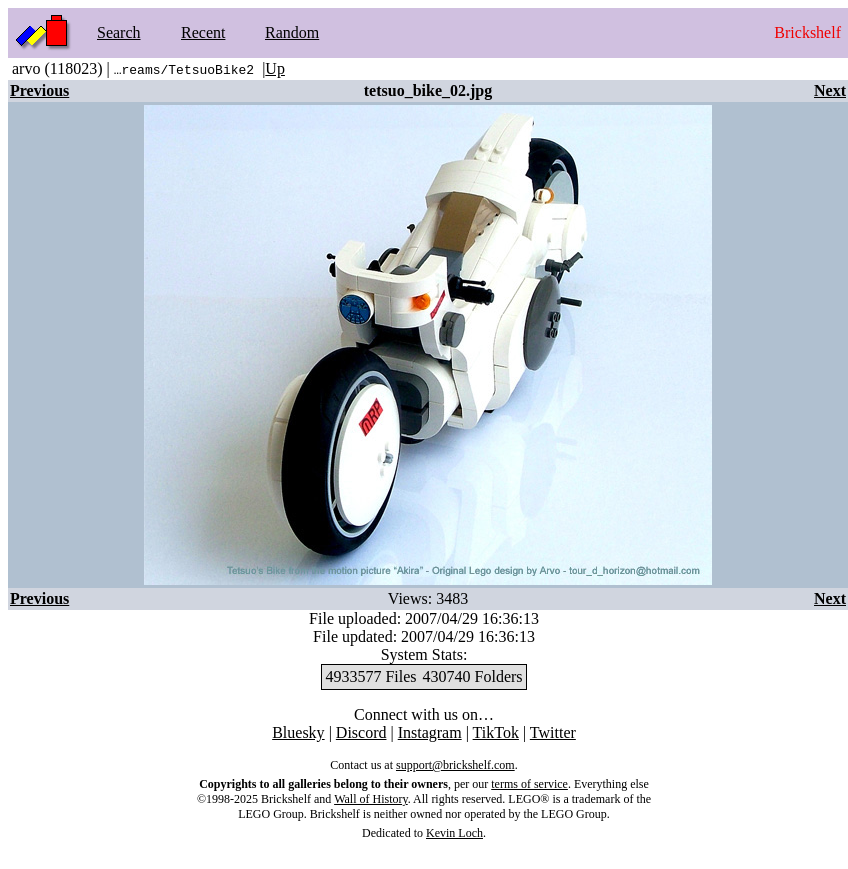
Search (119, 32)
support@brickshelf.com (455, 765)
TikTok (496, 732)
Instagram (430, 732)
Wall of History (371, 799)
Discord (361, 732)
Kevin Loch (454, 833)
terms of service (529, 784)
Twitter (553, 732)
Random (292, 32)
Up (275, 68)
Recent (203, 32)
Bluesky (298, 732)
